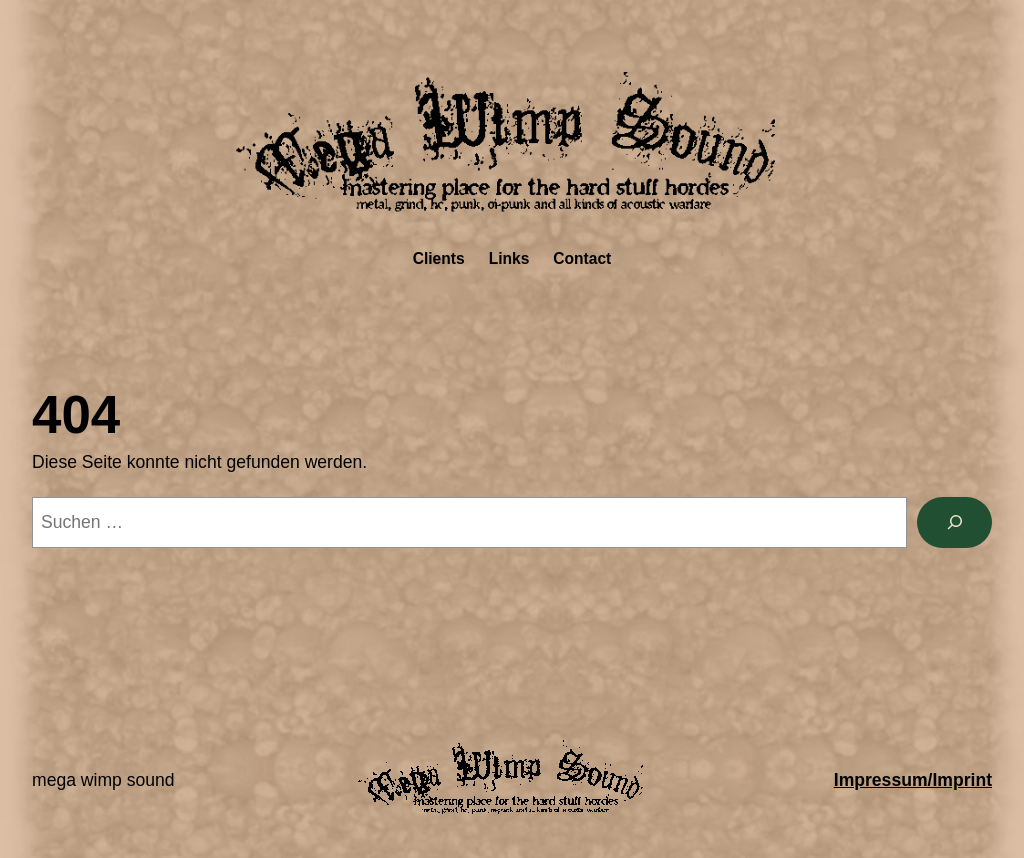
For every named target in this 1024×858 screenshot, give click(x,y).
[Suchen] (954, 522)
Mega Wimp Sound (103, 780)
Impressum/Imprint (913, 780)
